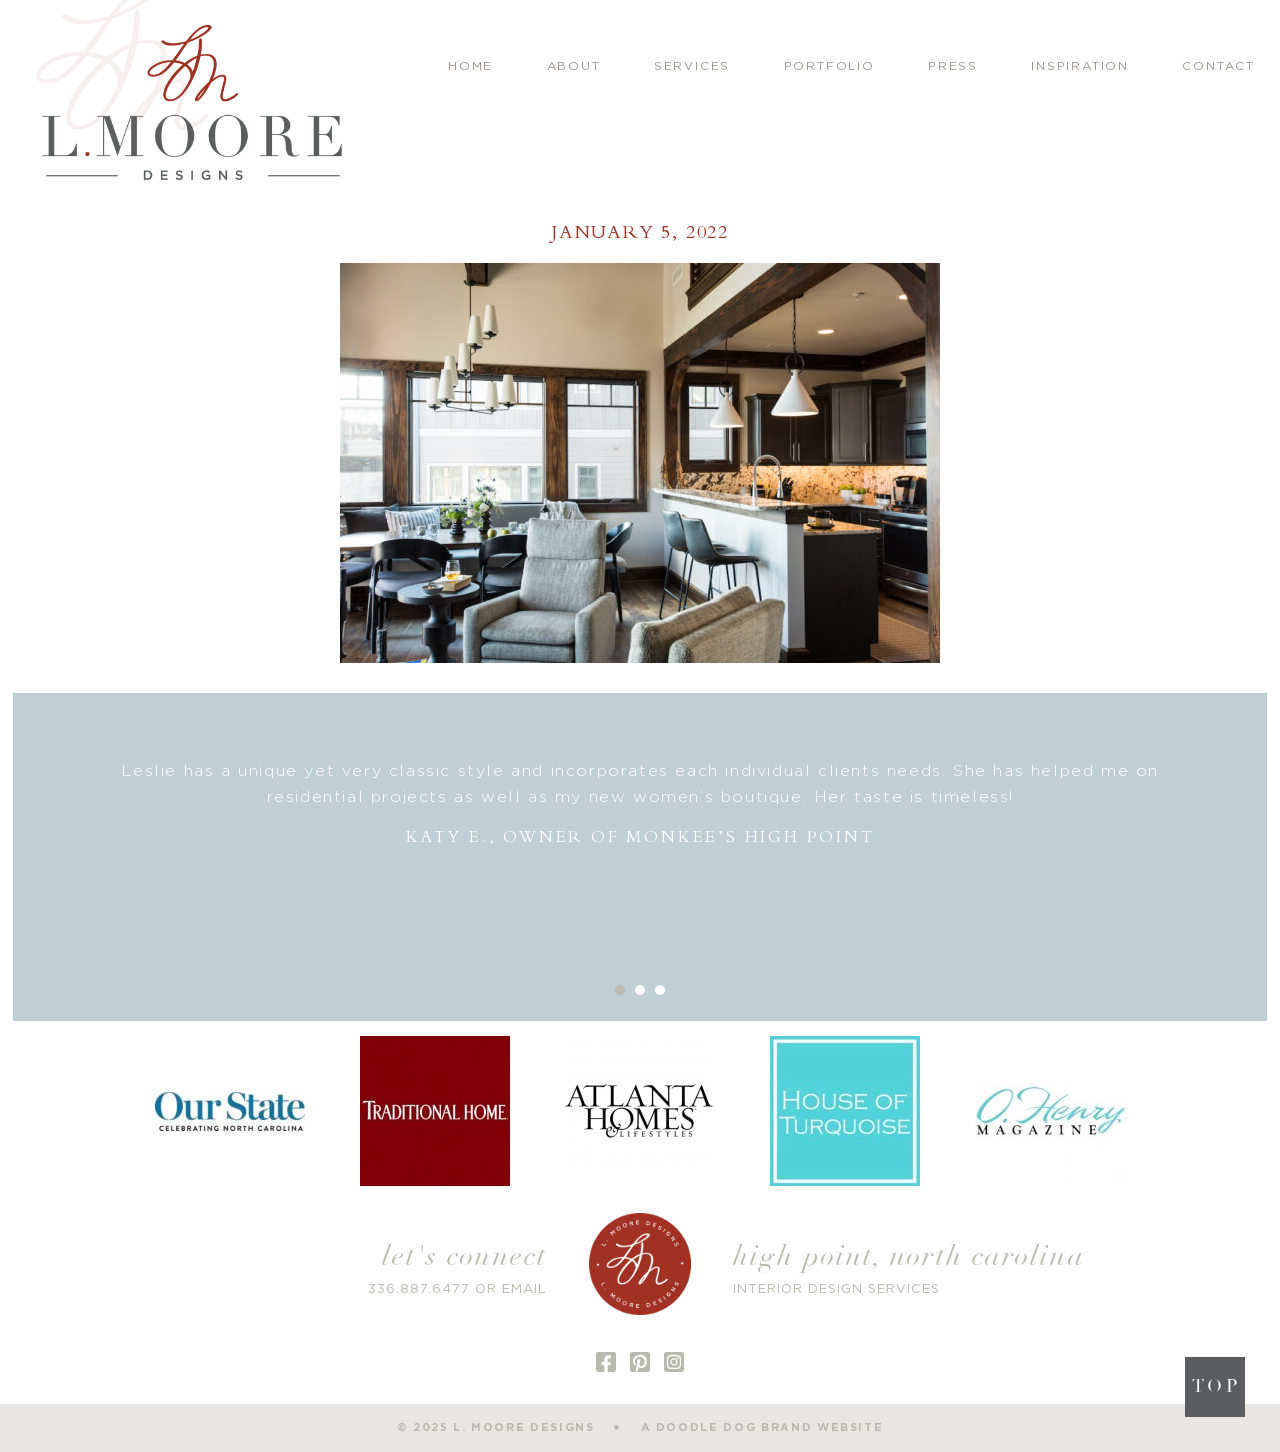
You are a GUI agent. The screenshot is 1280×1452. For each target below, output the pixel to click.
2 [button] (640, 990)
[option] (640, 804)
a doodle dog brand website (762, 1427)
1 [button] (620, 990)
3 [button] (660, 990)
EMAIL (524, 1289)
